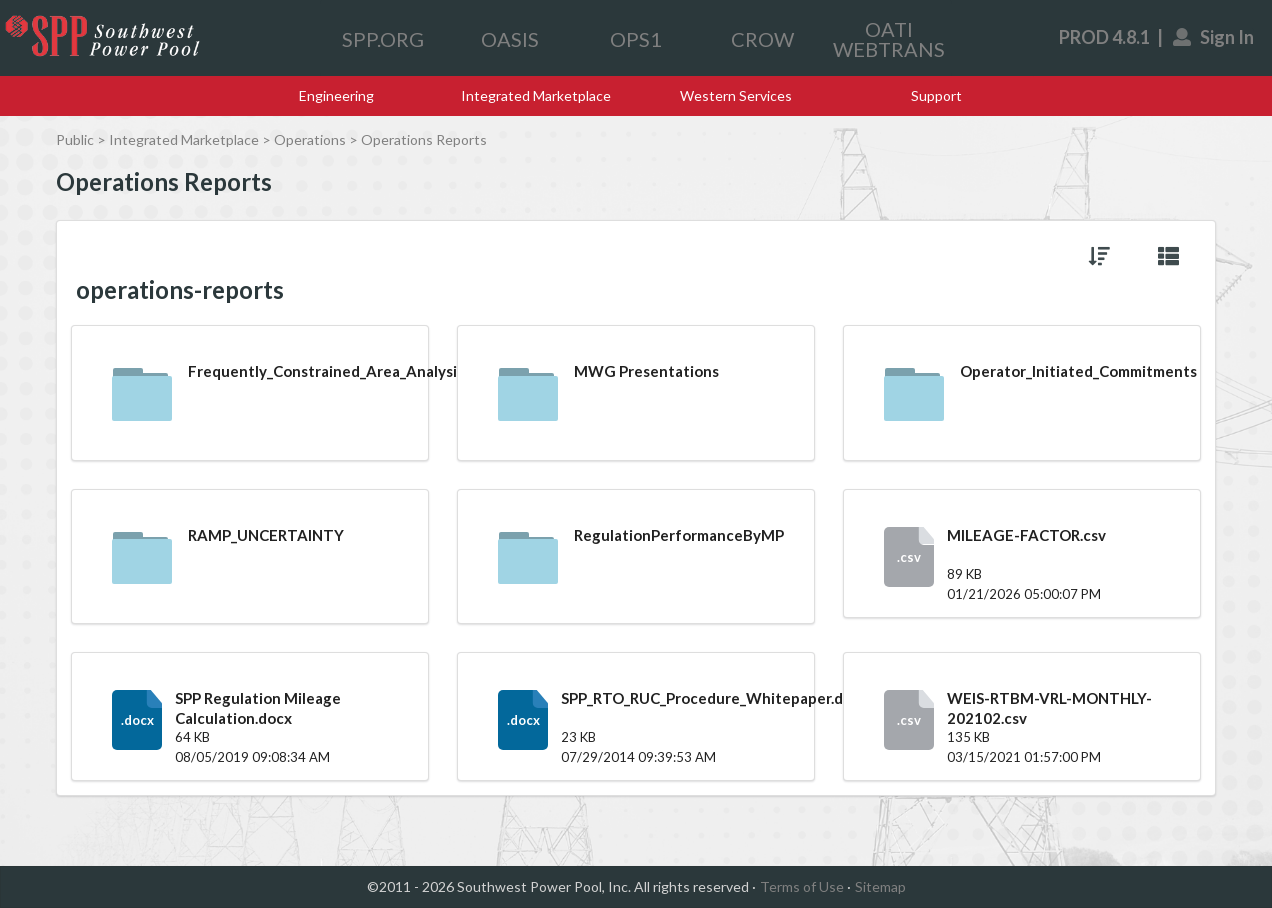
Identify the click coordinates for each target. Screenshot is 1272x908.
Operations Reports (424, 139)
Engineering (336, 95)
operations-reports (180, 290)
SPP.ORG (383, 39)
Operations (310, 139)
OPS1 (636, 39)
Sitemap (880, 886)
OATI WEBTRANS (889, 39)
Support (936, 95)
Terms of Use (802, 886)
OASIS (510, 39)
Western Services (736, 95)
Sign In (1214, 37)
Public (75, 139)
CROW (762, 39)
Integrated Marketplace (536, 95)
